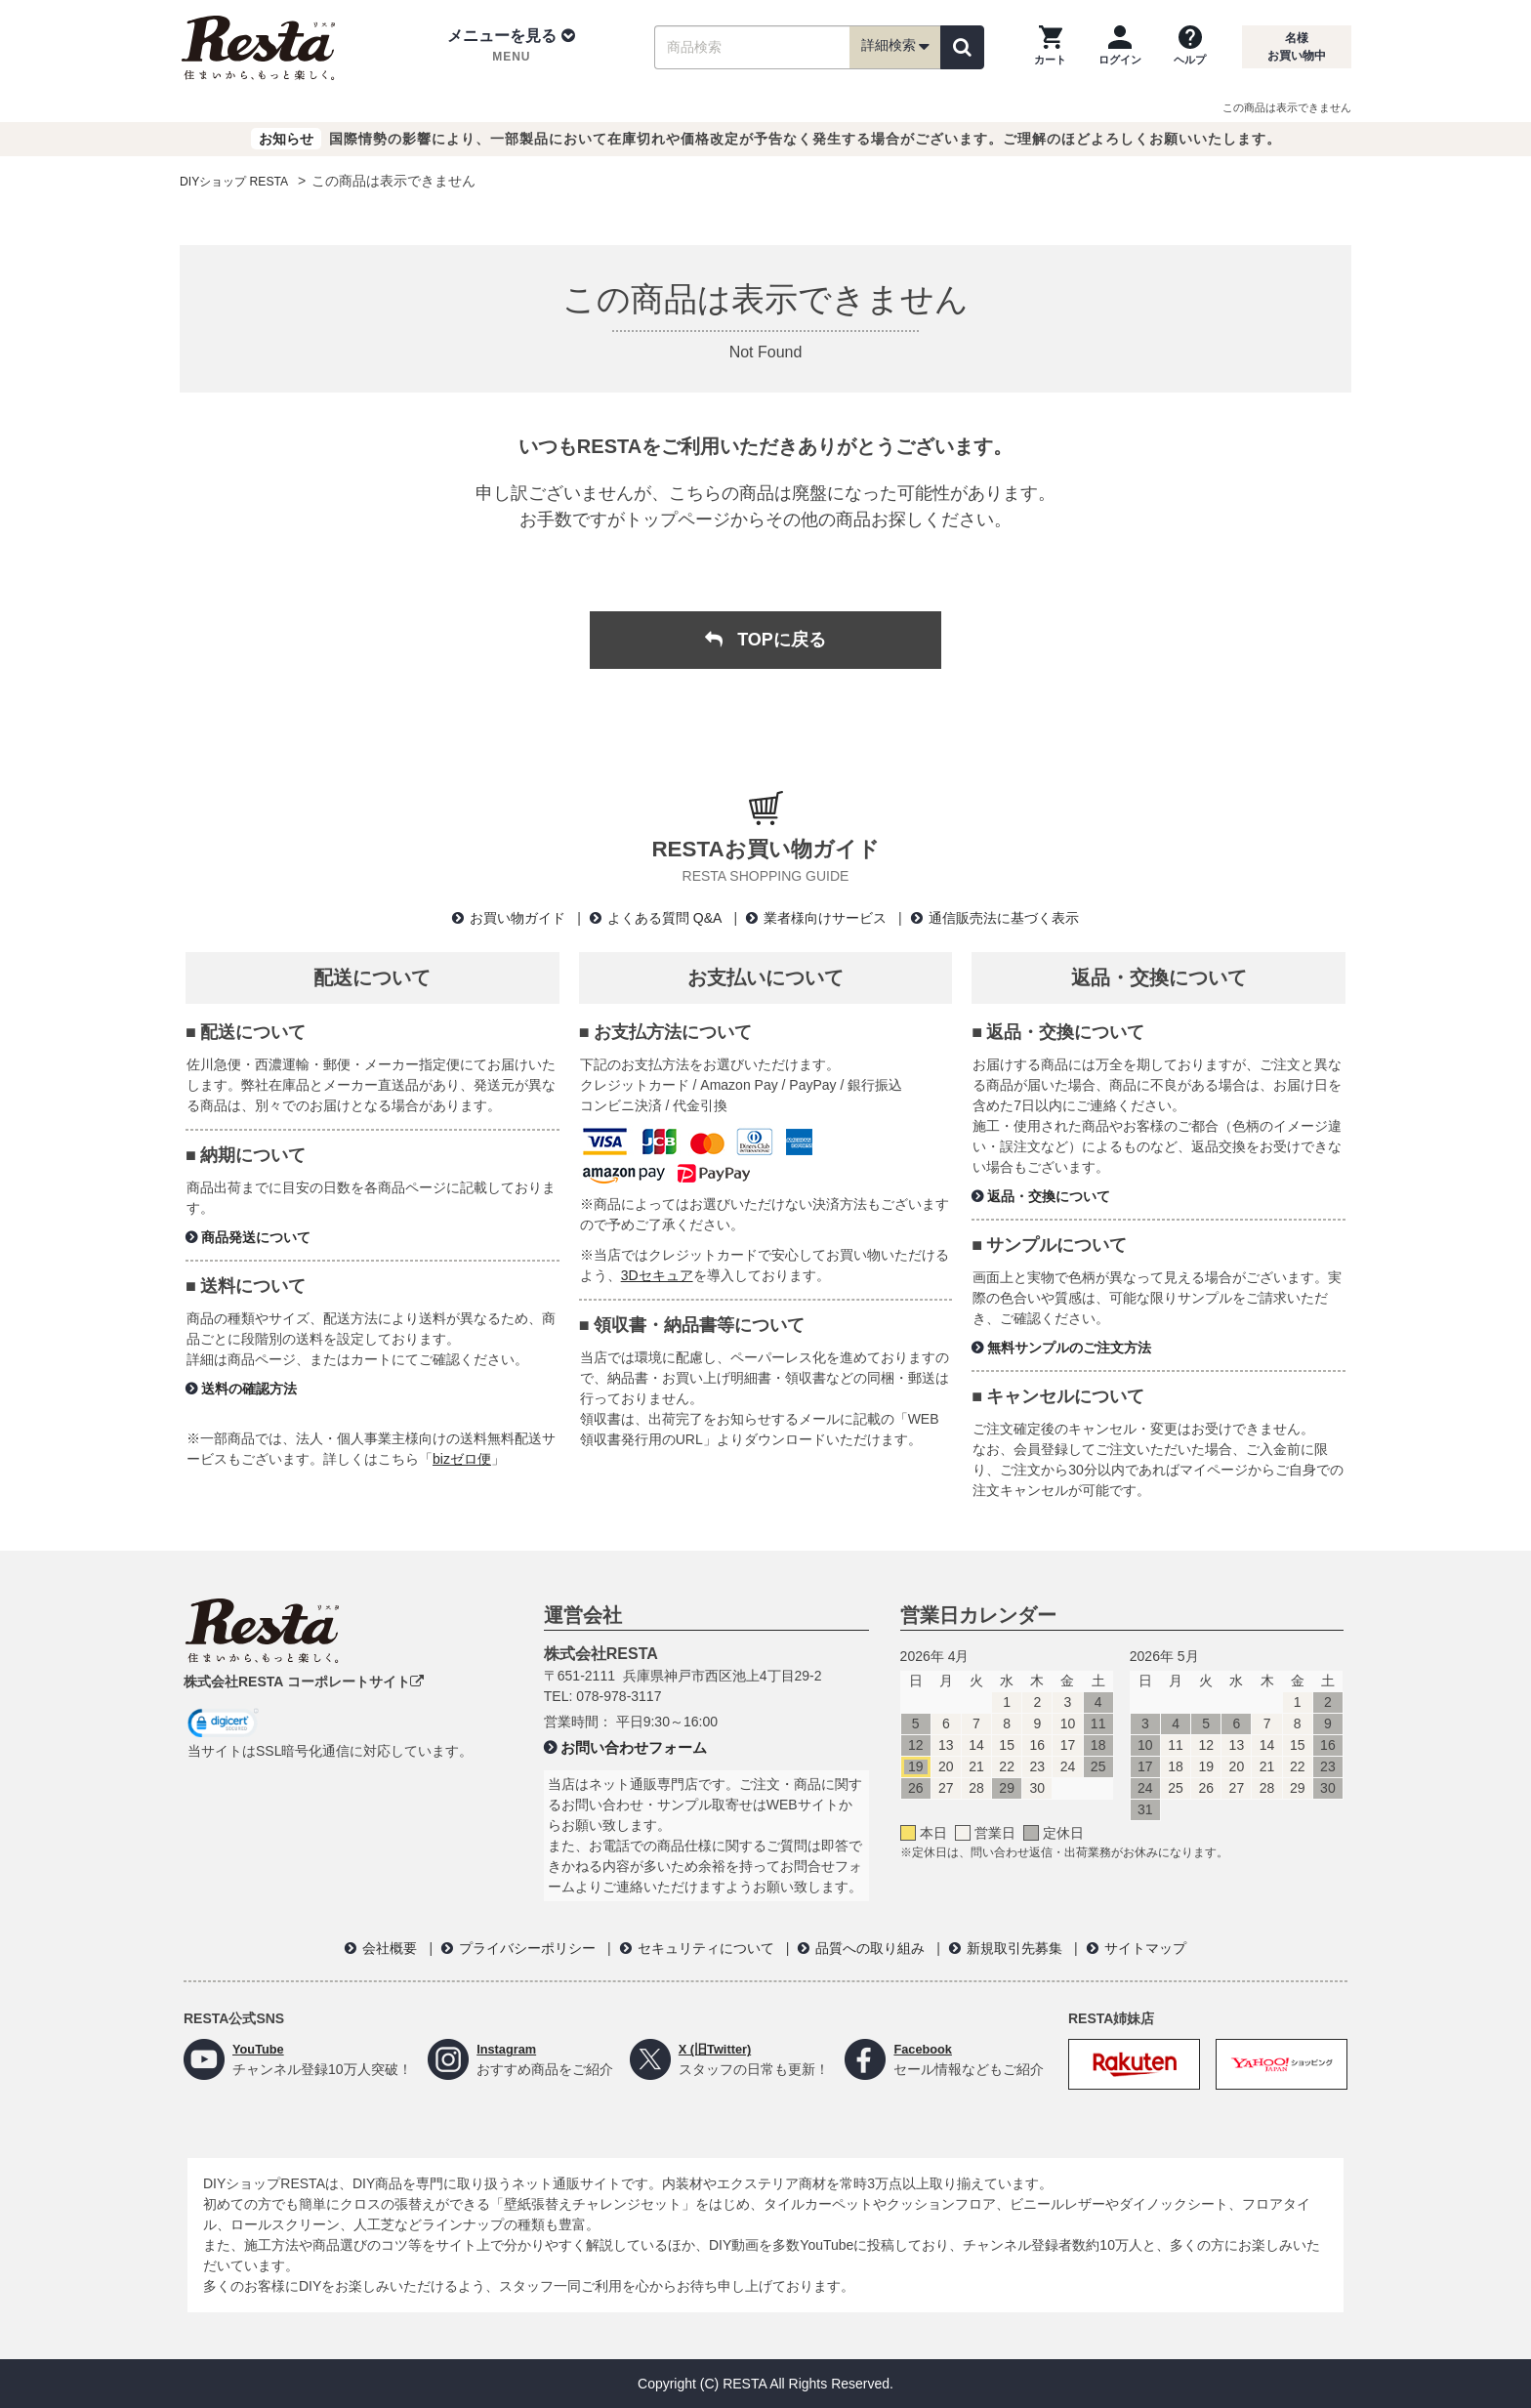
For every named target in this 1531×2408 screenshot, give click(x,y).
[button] (511, 47)
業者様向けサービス (825, 918)
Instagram (509, 2048)
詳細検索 (895, 47)
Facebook (925, 2048)
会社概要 (389, 1948)
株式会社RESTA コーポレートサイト (304, 1681)
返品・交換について (1048, 1196)
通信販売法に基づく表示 (1004, 918)
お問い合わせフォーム (633, 1747)
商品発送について (255, 1237)
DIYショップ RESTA (243, 180)
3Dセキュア (657, 1275)
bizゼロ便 (462, 1459)
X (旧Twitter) (718, 2048)
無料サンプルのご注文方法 (1069, 1347)
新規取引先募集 (1014, 1948)
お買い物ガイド (517, 918)
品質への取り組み (870, 1948)
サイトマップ (1145, 1948)
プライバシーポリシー (527, 1948)
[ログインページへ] (1119, 46)
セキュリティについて (706, 1948)
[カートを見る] (1050, 46)
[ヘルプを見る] (1190, 46)
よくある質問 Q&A (664, 918)
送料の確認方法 (249, 1388)
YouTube (260, 2048)
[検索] (962, 47)
